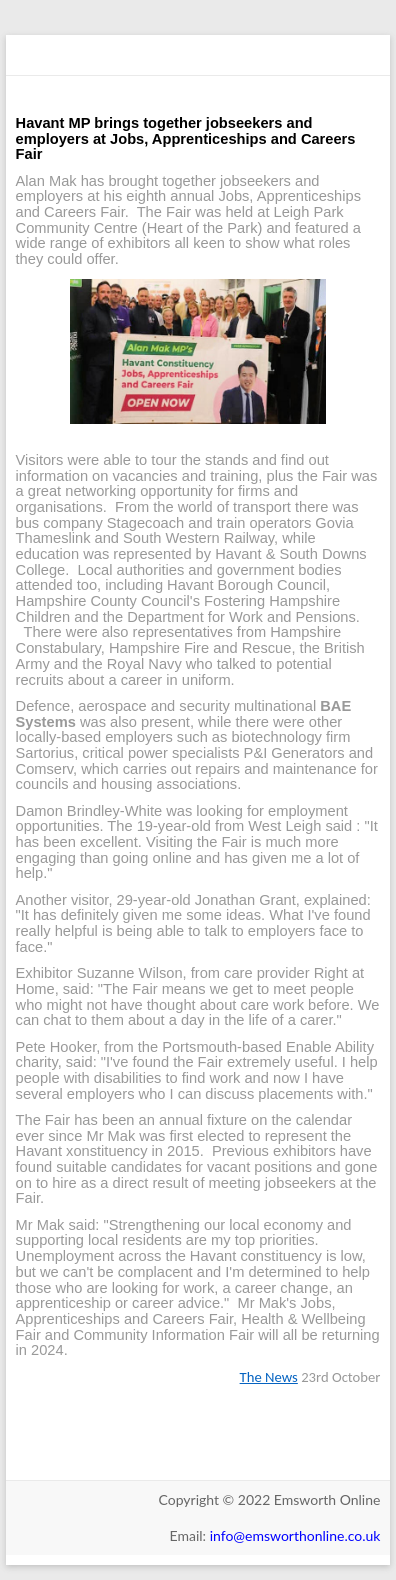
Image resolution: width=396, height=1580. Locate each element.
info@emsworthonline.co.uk (295, 1535)
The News (269, 1377)
